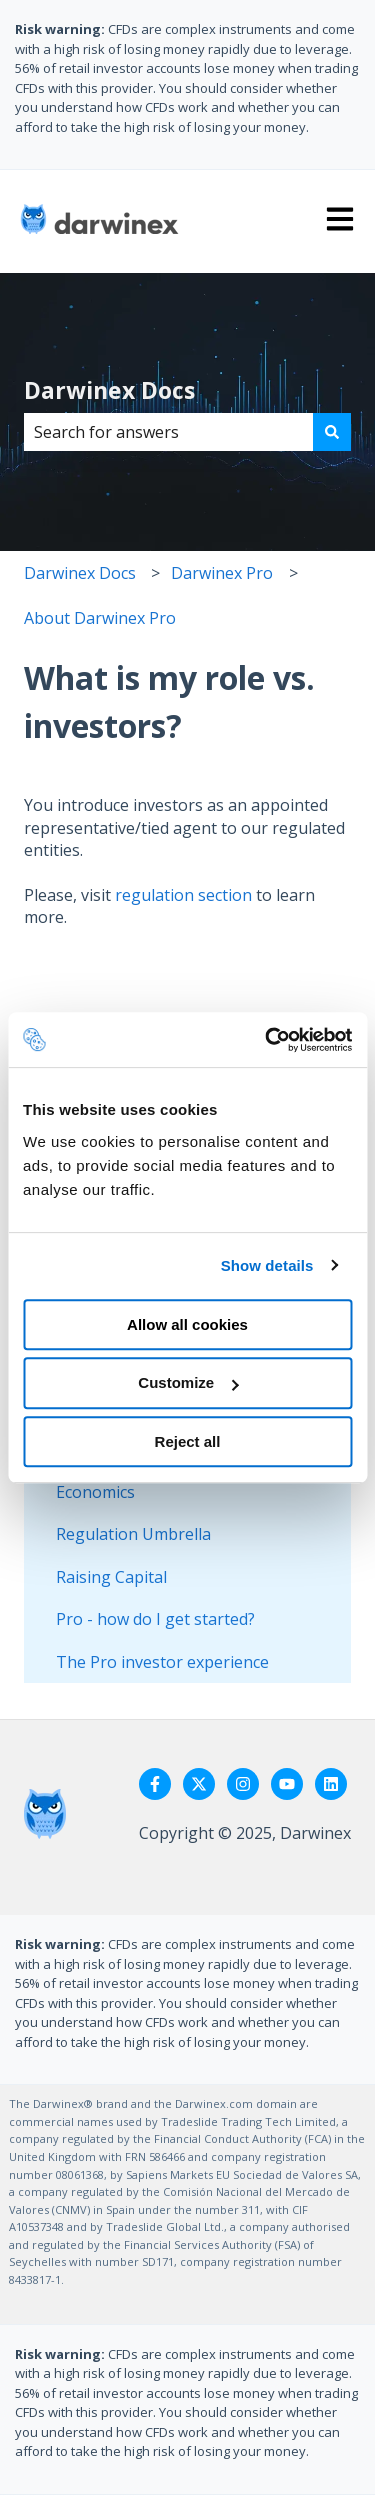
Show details (267, 1265)
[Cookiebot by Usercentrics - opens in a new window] (267, 1040)
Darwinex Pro (222, 573)
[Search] (332, 432)
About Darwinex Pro (100, 618)
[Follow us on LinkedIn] (331, 1784)
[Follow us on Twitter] (199, 1784)
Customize (188, 1382)
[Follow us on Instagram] (243, 1784)
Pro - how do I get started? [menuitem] (155, 1619)
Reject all (188, 1441)
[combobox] (168, 432)
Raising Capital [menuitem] (111, 1577)
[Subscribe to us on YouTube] (287, 1784)
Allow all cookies (187, 1324)
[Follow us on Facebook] (155, 1784)
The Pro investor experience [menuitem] (162, 1662)
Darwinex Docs (109, 390)
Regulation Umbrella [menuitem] (133, 1534)
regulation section (183, 895)
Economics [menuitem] (95, 1492)
